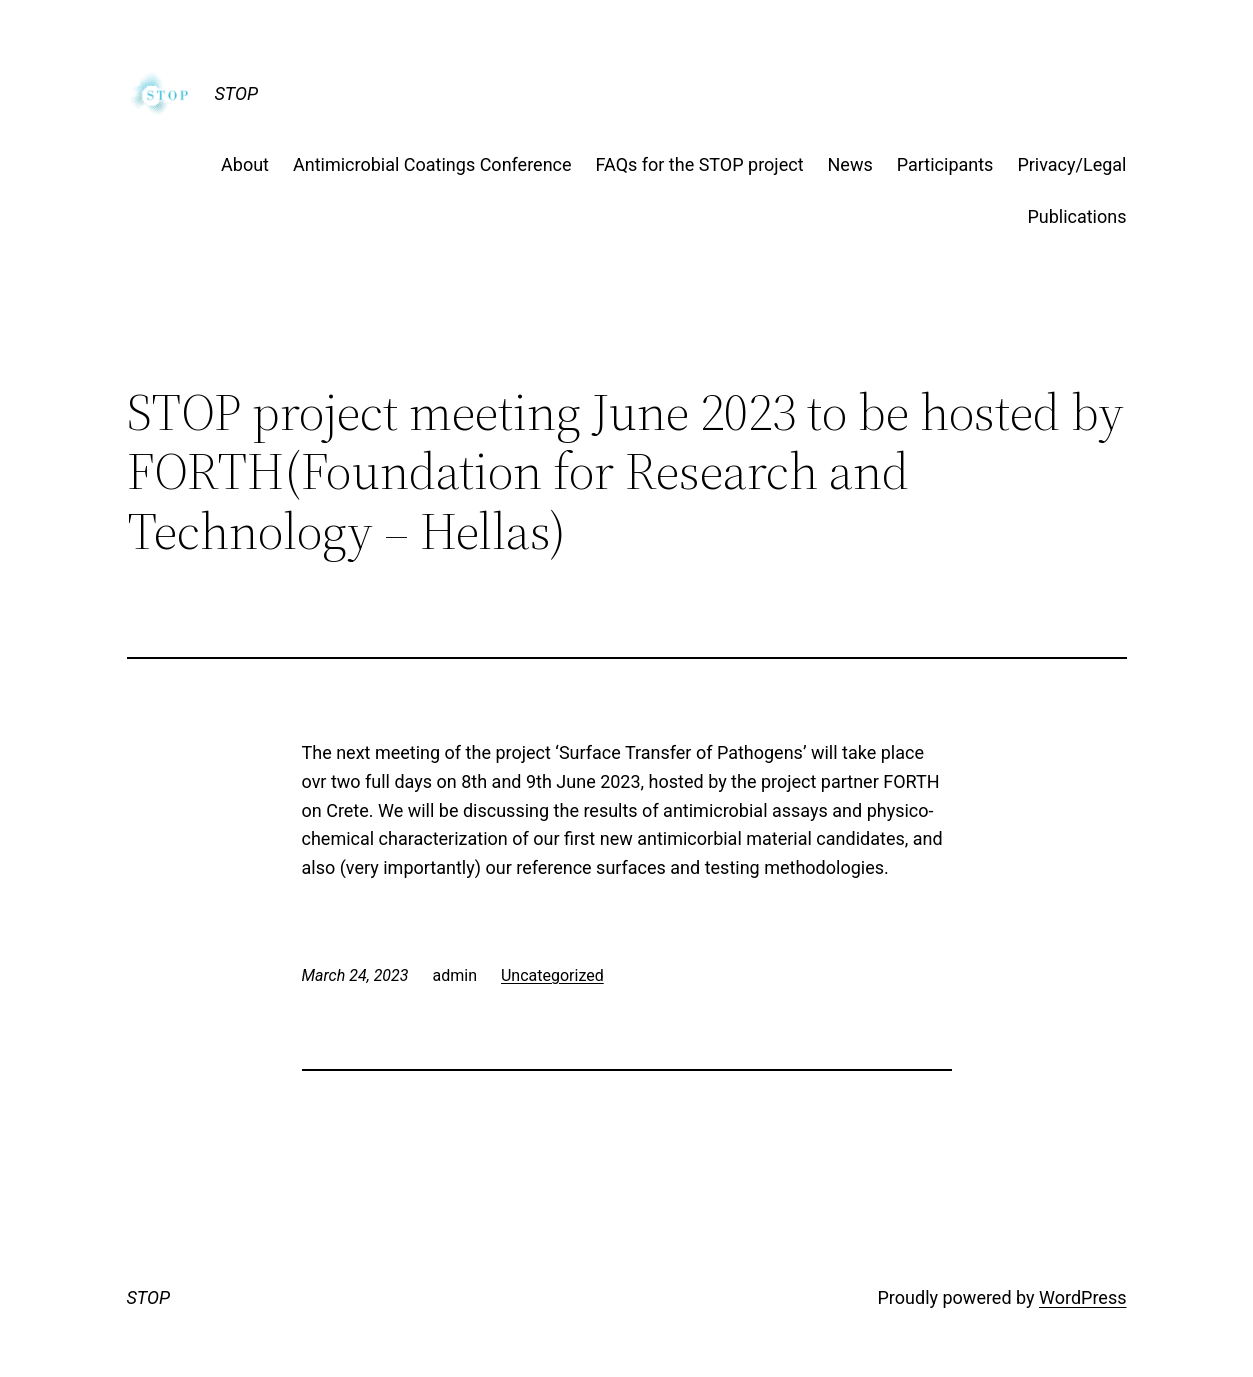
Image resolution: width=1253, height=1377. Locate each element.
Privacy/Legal (1071, 164)
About (245, 164)
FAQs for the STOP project (700, 164)
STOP (237, 93)
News (850, 164)
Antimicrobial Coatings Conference (432, 164)
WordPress (1082, 1297)
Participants (945, 164)
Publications (1076, 216)
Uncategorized (552, 975)
